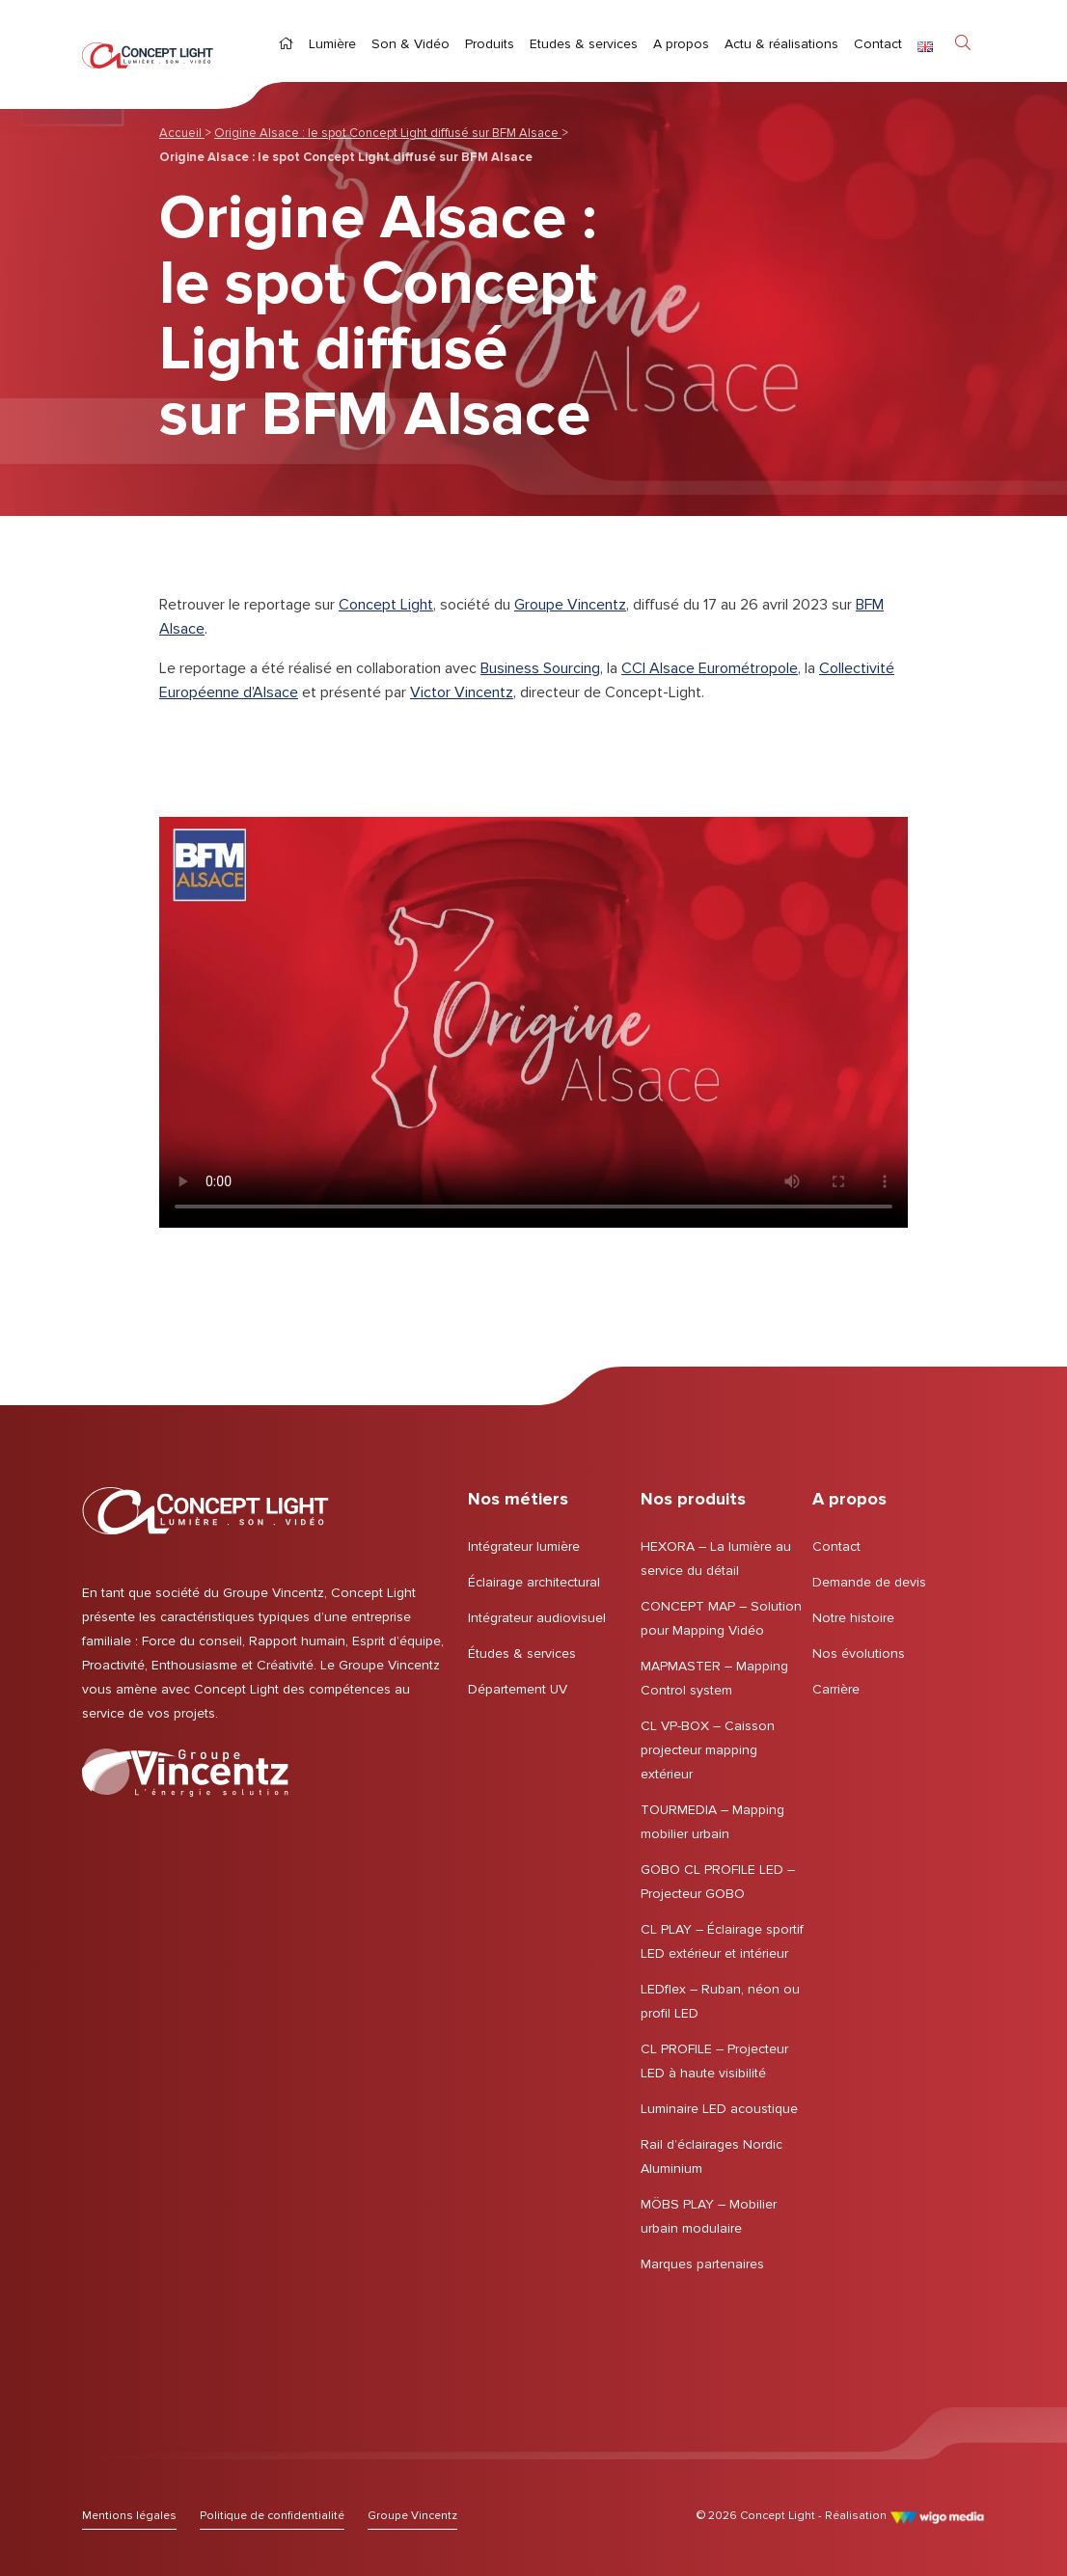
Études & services (522, 1653)
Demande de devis (869, 1582)
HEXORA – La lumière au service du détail (716, 1558)
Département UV (517, 1689)
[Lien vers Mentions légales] (129, 2515)
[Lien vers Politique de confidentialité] (272, 2515)
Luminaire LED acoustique (719, 2109)
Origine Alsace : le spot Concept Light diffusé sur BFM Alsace (387, 133)
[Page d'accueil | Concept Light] (147, 54)
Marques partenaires (702, 2264)
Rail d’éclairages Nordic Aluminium (711, 2156)
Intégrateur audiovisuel (537, 1618)
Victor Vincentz (461, 692)
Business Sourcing (540, 668)
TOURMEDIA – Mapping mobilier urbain (712, 1822)
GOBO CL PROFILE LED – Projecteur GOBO (718, 1881)
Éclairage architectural (534, 1582)
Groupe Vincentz (570, 604)
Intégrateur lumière (524, 1546)
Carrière (836, 1689)
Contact (836, 1546)
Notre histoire (853, 1618)
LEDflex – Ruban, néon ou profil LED (720, 2001)
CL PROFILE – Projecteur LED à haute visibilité (714, 2061)
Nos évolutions (858, 1653)
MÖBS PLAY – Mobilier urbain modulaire (709, 2216)
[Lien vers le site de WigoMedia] (937, 2515)
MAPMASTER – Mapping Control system (714, 1678)
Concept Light (386, 604)
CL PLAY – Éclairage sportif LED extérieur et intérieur (722, 1941)
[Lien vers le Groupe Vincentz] (185, 1773)
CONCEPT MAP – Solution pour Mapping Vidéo (721, 1618)
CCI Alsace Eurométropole (709, 668)
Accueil (182, 133)
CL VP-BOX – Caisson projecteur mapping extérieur (708, 1750)
